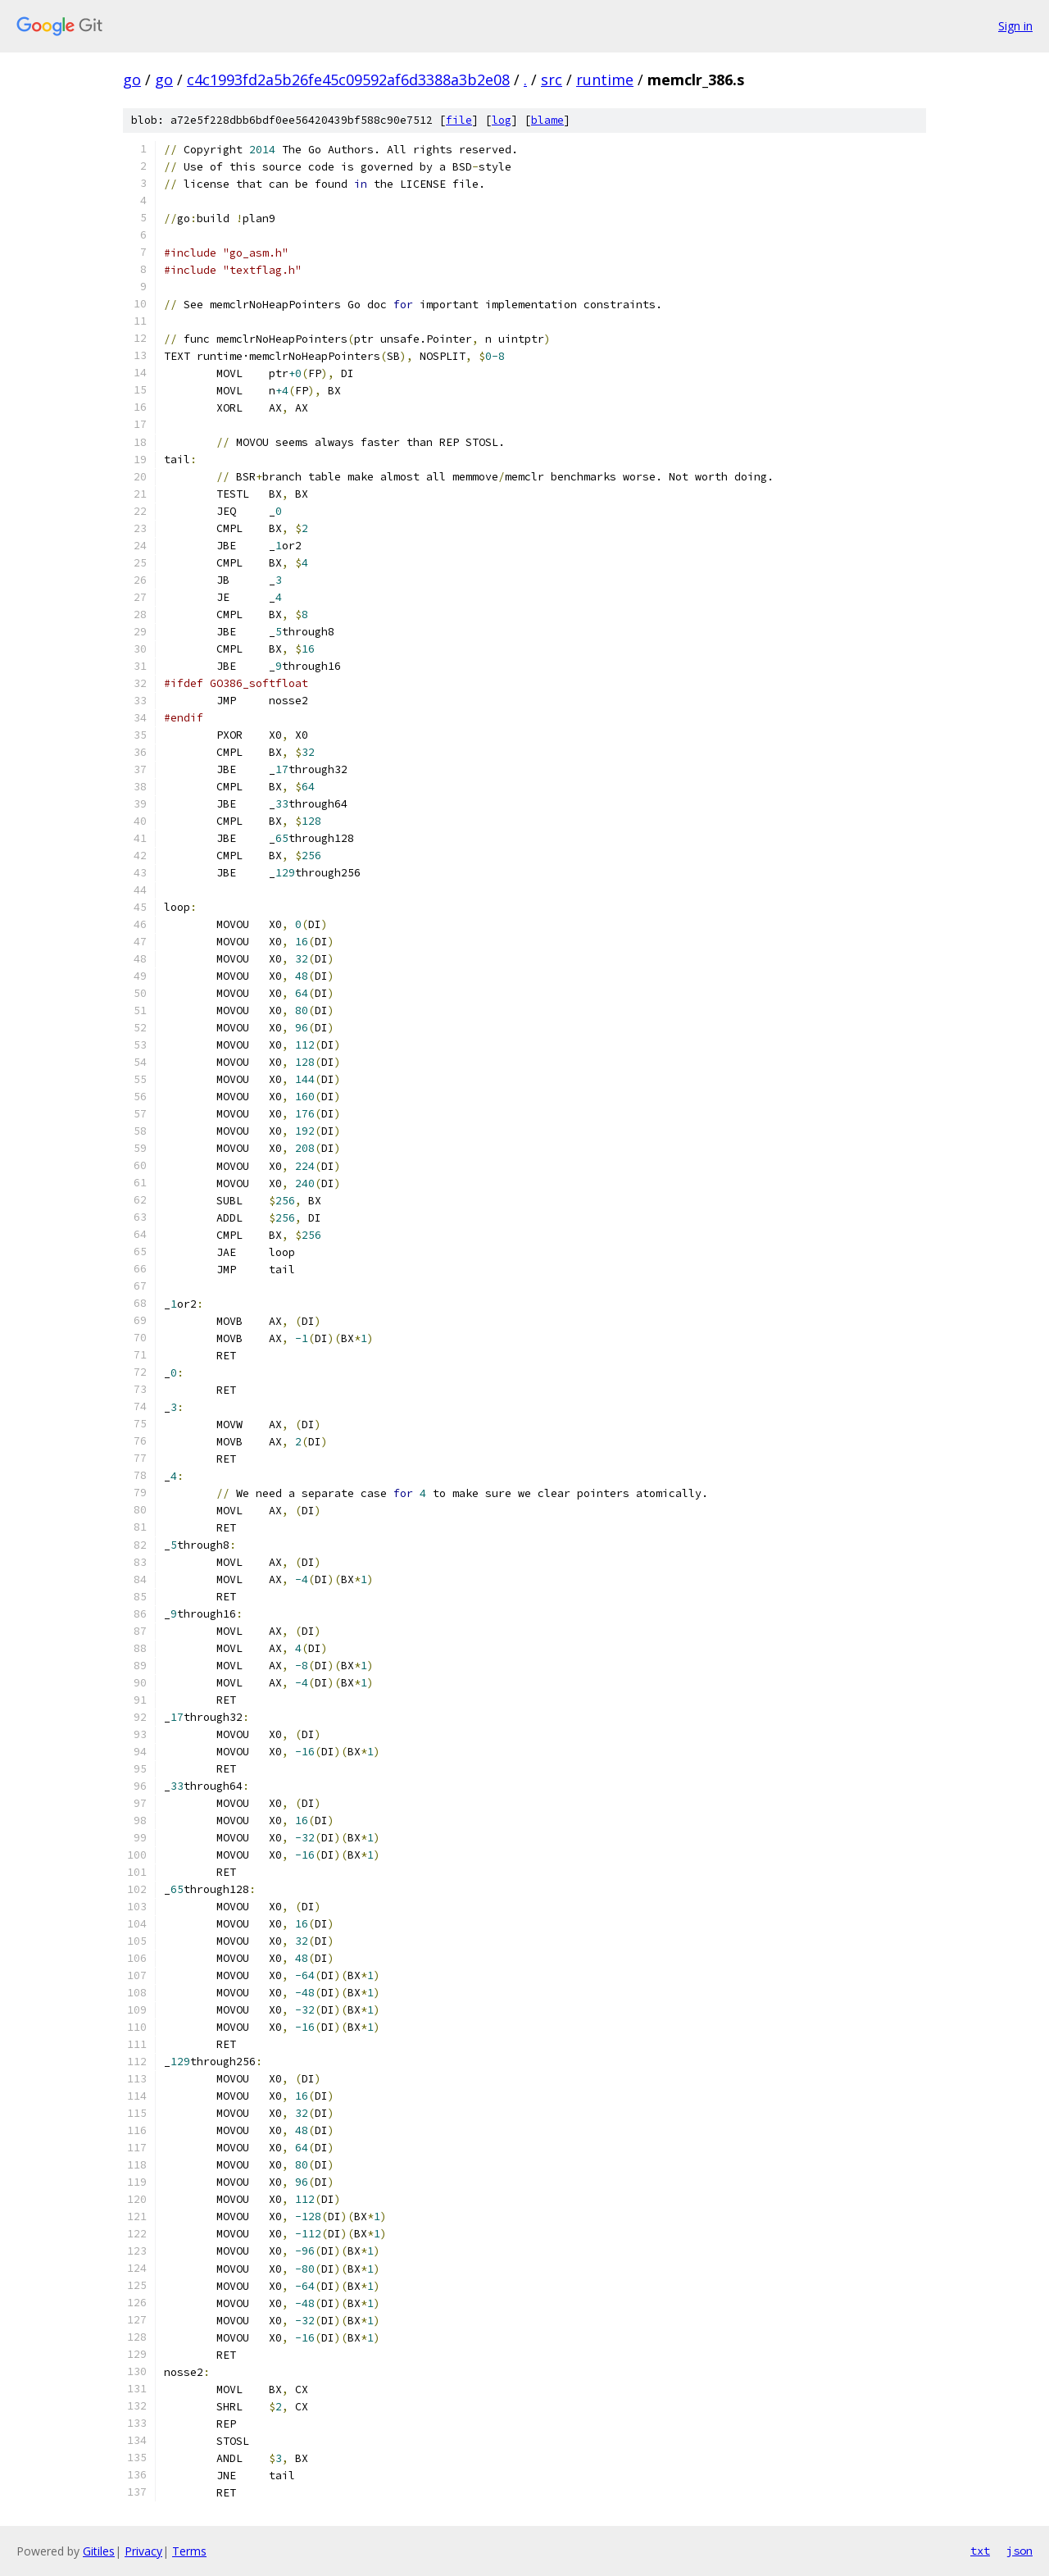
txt (980, 2550)
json (1019, 2550)
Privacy (143, 2551)
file (459, 120)
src (551, 79)
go (132, 79)
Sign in (1015, 26)
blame (547, 120)
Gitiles (99, 2551)
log (501, 120)
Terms (189, 2551)
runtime (604, 79)
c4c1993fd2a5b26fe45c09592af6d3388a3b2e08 (348, 79)
